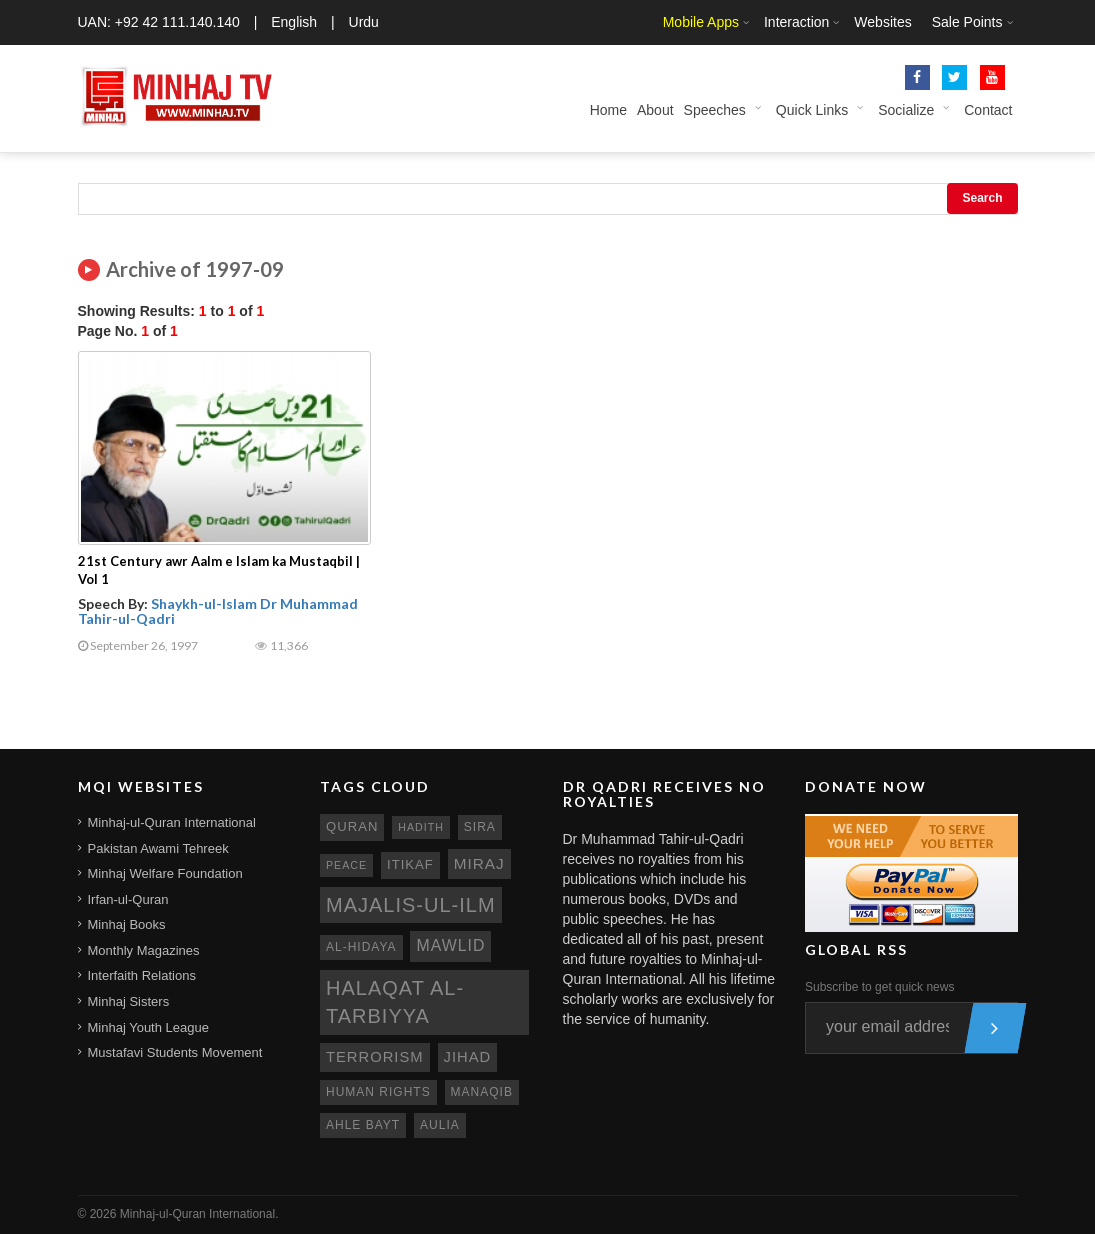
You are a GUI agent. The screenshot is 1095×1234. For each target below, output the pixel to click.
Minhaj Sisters (129, 1001)
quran (352, 826)
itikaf (410, 864)
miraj (479, 863)
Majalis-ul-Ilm (411, 905)
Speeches (715, 110)
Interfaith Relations (142, 975)
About (655, 110)
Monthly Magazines (144, 950)
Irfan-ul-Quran (128, 899)
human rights (378, 1092)
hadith (421, 827)
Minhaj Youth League (148, 1027)
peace (346, 865)
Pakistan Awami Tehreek (158, 848)
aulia (440, 1125)
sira (480, 827)
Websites (882, 22)
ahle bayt (363, 1125)
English (294, 22)
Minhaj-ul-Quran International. (199, 1214)
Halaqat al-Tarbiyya (395, 1002)
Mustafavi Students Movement (175, 1052)
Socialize (906, 110)
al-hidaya (361, 947)
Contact (988, 110)
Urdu (364, 22)
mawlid (450, 945)
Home (608, 110)
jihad (468, 1057)
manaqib (482, 1092)
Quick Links (812, 110)
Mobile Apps (701, 22)
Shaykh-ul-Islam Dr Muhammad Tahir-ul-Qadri (218, 611)
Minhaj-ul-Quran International (172, 822)
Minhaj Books (127, 924)
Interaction (796, 22)
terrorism (375, 1057)
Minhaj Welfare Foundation (165, 873)
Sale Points (967, 22)
